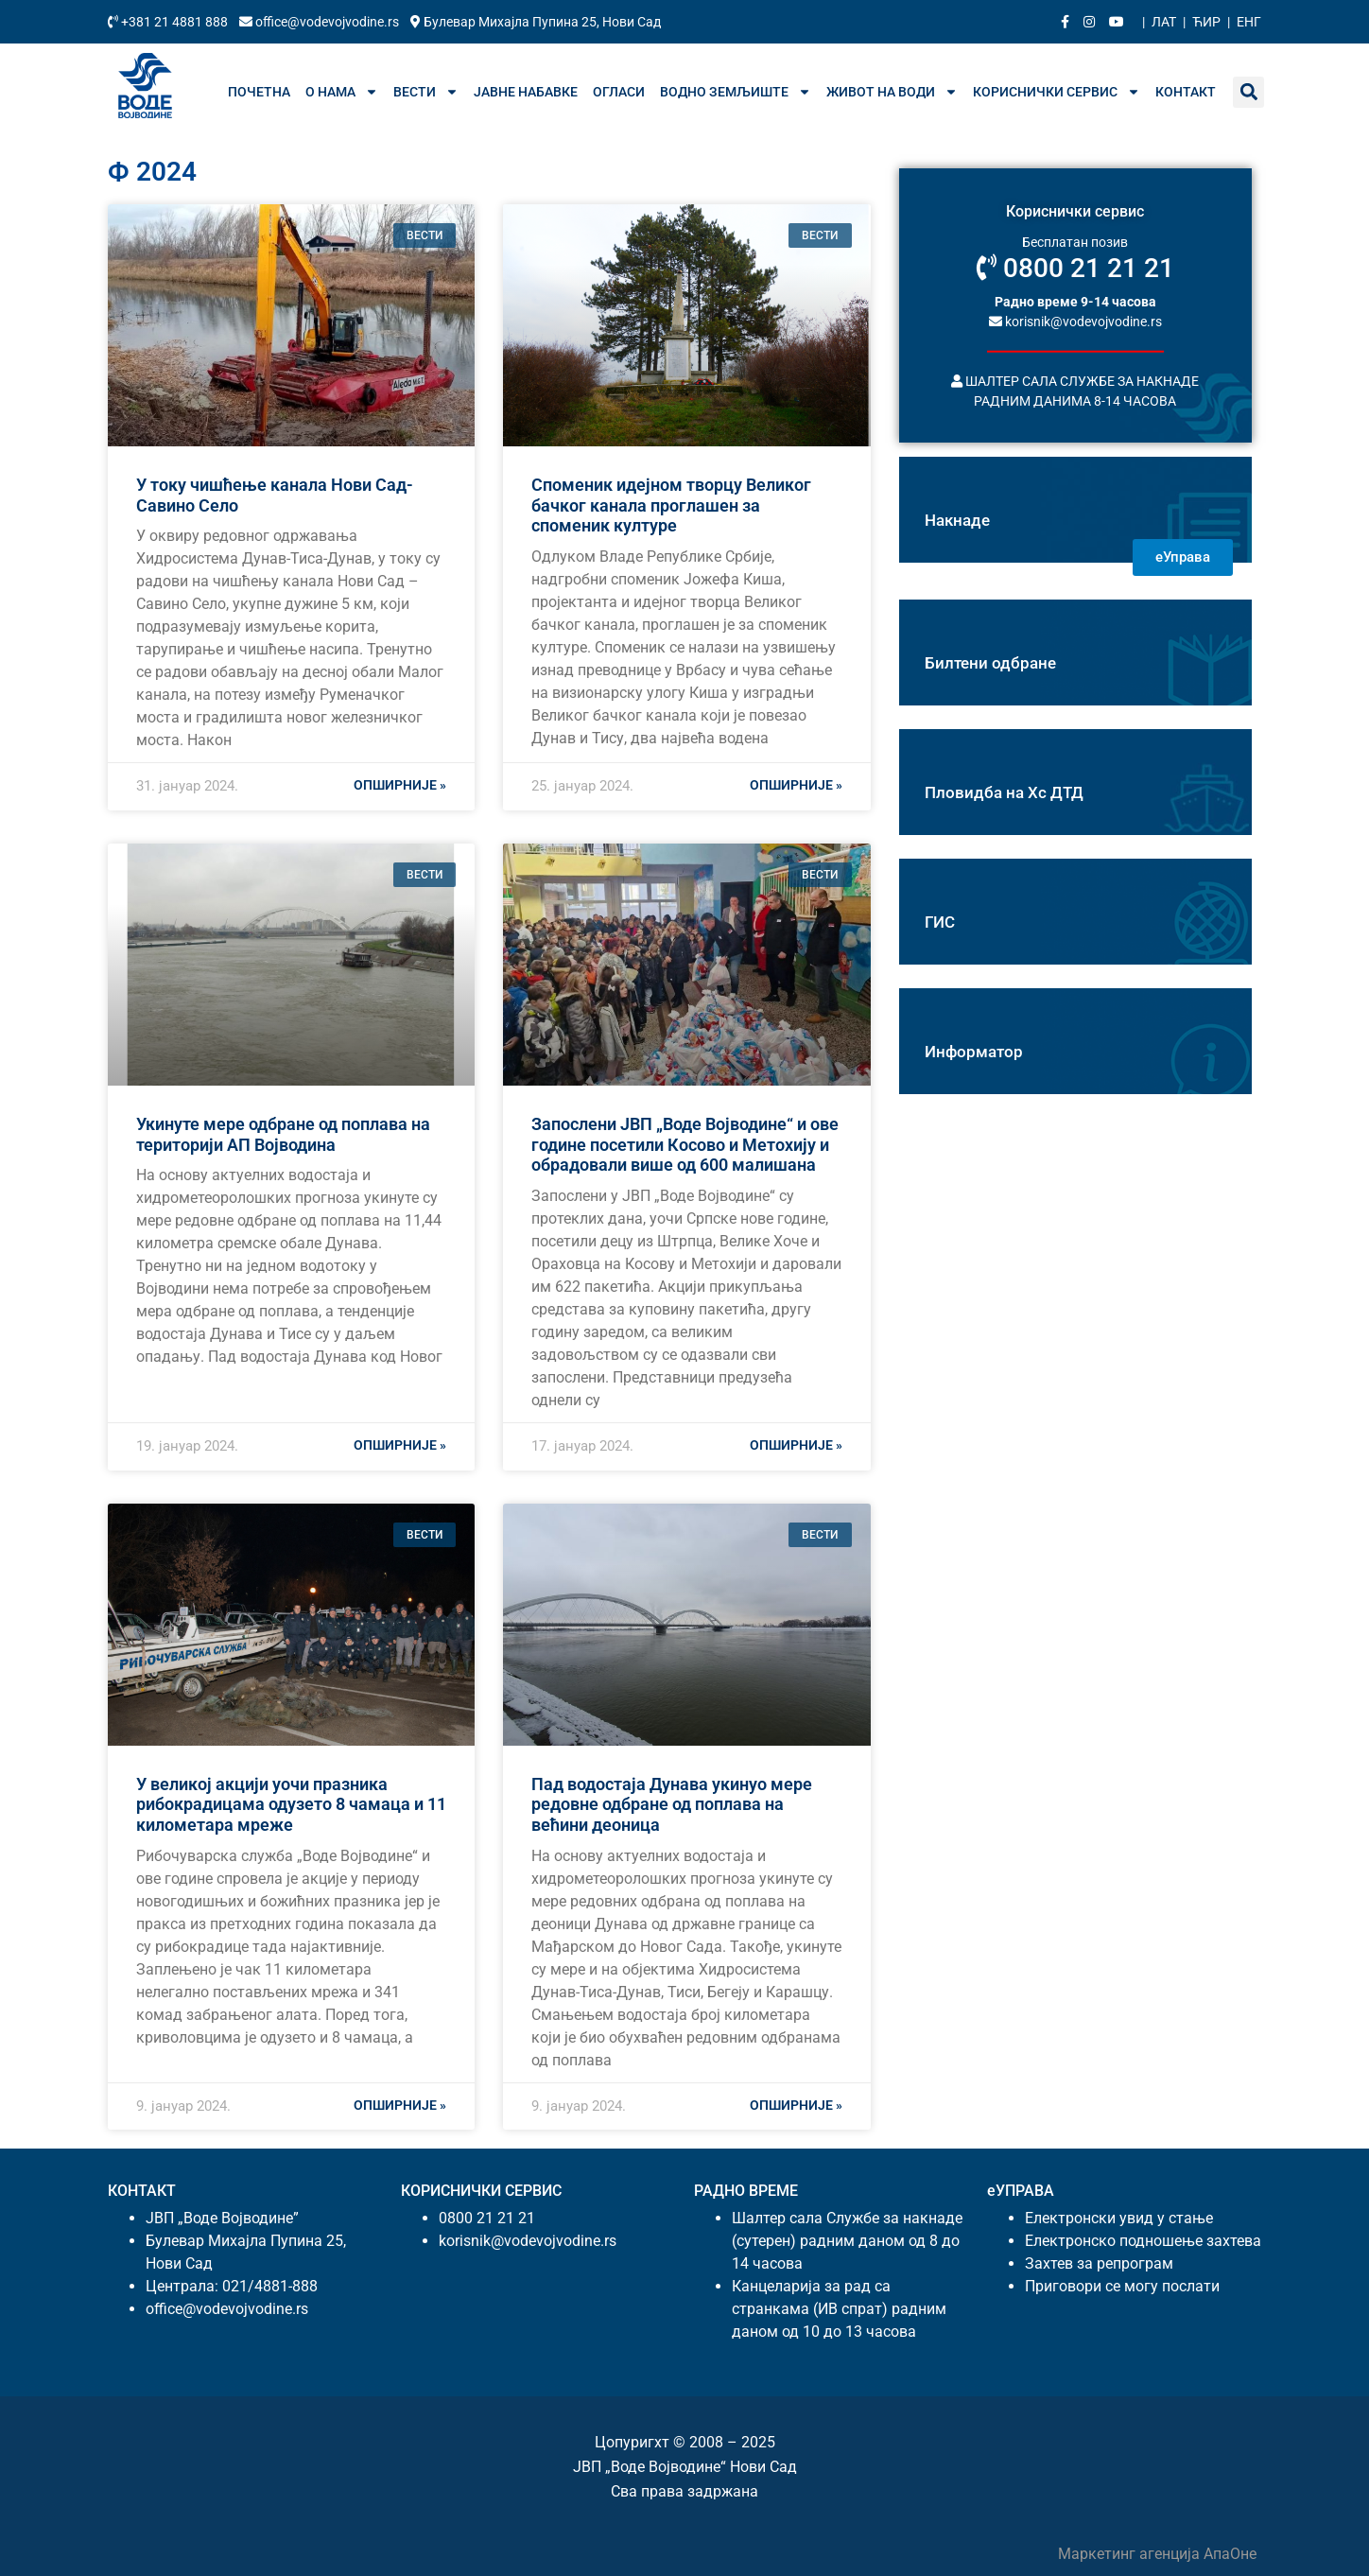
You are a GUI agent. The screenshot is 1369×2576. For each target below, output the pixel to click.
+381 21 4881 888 (169, 21)
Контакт (1185, 91)
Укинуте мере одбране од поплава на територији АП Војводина (283, 1134)
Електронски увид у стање (1119, 2218)
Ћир (1206, 21)
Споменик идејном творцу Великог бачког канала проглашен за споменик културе (671, 505)
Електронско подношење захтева (1143, 2241)
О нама (341, 92)
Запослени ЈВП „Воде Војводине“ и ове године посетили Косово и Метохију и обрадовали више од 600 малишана (685, 1144)
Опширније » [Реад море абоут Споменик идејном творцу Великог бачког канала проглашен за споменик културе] (796, 784)
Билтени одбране (990, 662)
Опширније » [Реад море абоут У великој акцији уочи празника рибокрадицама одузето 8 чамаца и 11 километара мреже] (400, 2105)
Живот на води (892, 92)
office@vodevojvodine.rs (320, 21)
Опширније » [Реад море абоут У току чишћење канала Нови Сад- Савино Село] (400, 784)
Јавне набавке (526, 91)
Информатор (974, 1051)
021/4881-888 (270, 2286)
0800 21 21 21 (1075, 268)
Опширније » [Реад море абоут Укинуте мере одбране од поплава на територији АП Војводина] (400, 1445)
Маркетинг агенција (1131, 2554)
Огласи (619, 91)
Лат (1164, 21)
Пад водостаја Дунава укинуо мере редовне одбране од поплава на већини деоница (671, 1804)
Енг (1249, 21)
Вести (426, 92)
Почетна (259, 91)
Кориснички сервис (1056, 92)
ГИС (940, 922)
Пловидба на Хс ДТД (1004, 792)
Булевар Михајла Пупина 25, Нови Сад (535, 21)
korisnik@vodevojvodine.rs (1075, 320)
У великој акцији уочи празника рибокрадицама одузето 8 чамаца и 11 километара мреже (291, 1804)
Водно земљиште (735, 92)
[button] (1248, 92)
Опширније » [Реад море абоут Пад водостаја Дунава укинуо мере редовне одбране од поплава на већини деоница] (796, 2105)
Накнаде (957, 520)
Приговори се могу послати (1122, 2286)
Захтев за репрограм (1099, 2263)
